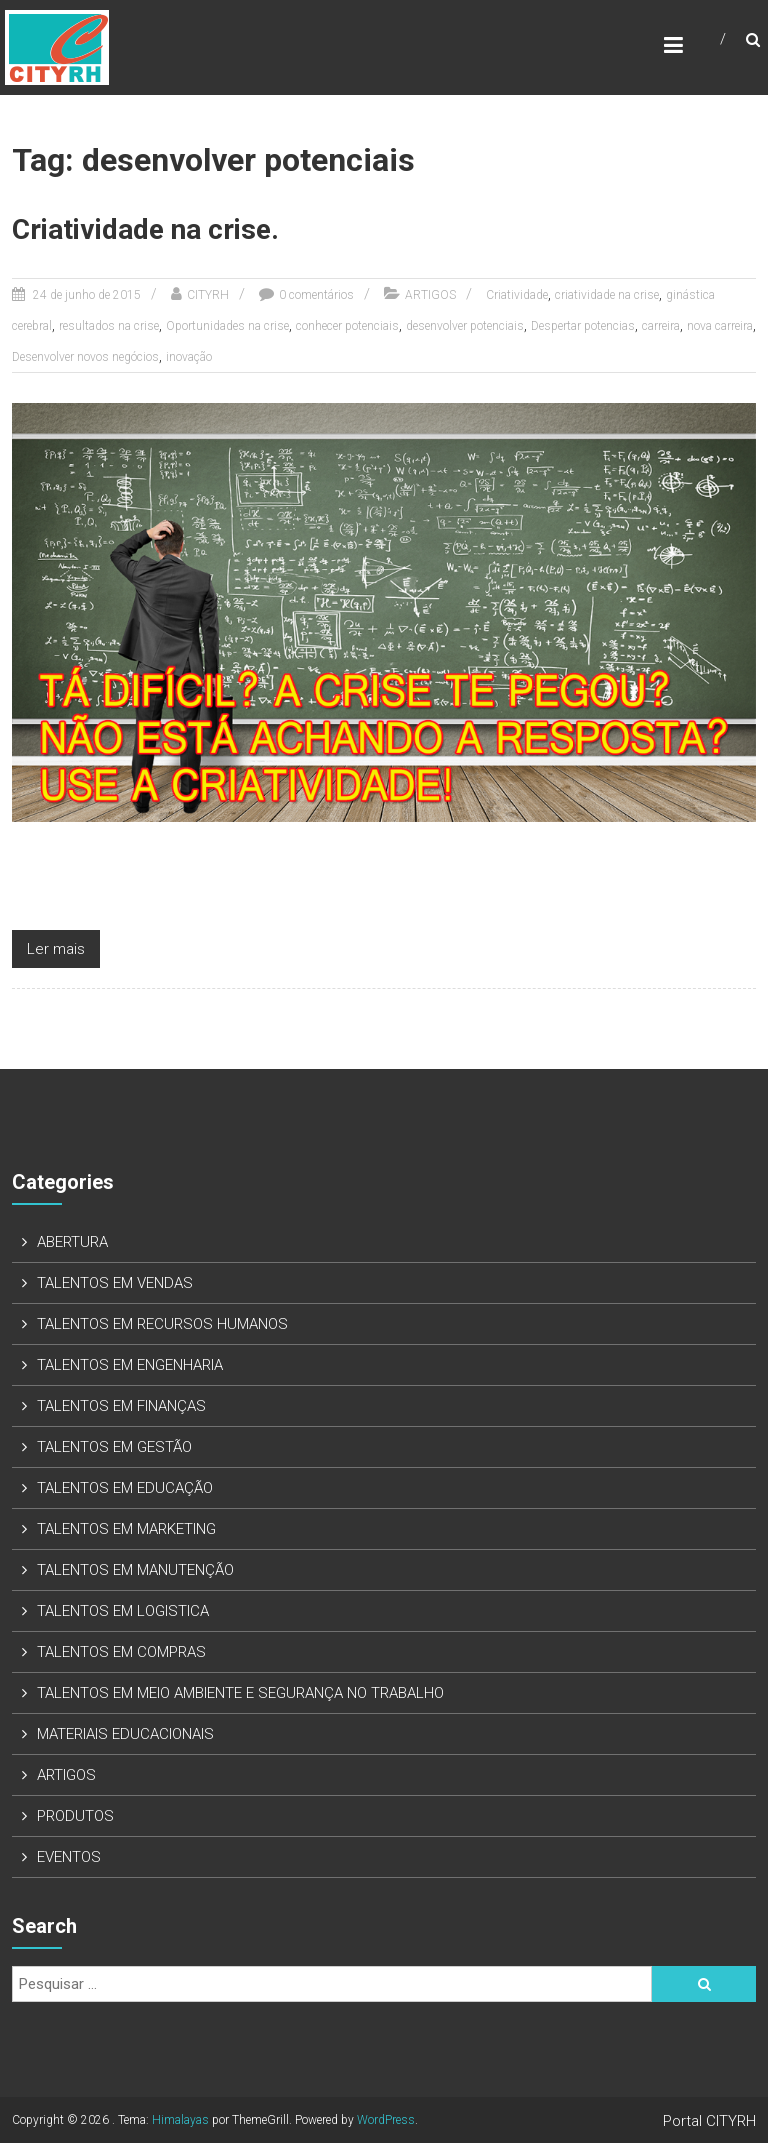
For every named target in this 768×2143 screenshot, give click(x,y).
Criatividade (517, 295)
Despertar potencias (583, 326)
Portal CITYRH (709, 2121)
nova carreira (720, 326)
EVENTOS (69, 1857)
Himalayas (180, 2120)
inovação (189, 357)
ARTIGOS (430, 295)
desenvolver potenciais (465, 326)
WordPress (386, 2120)
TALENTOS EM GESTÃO (114, 1447)
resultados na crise (109, 326)
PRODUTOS (75, 1816)
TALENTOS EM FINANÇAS (121, 1406)
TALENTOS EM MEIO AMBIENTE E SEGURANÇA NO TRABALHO (240, 1693)
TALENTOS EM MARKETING (126, 1529)
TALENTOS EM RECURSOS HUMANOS (162, 1324)
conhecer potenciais (347, 326)
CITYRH (208, 295)
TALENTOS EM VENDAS (115, 1283)
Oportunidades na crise (227, 326)
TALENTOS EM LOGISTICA (123, 1611)
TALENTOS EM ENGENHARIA (130, 1365)
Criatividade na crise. (145, 229)
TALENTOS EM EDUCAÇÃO (125, 1488)
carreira (661, 326)
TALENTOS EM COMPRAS (121, 1652)
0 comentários (316, 295)
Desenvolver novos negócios (85, 357)
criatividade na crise (607, 295)
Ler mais (56, 949)
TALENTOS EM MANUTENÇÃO (135, 1570)
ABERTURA (72, 1242)
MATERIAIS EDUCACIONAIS (125, 1734)
